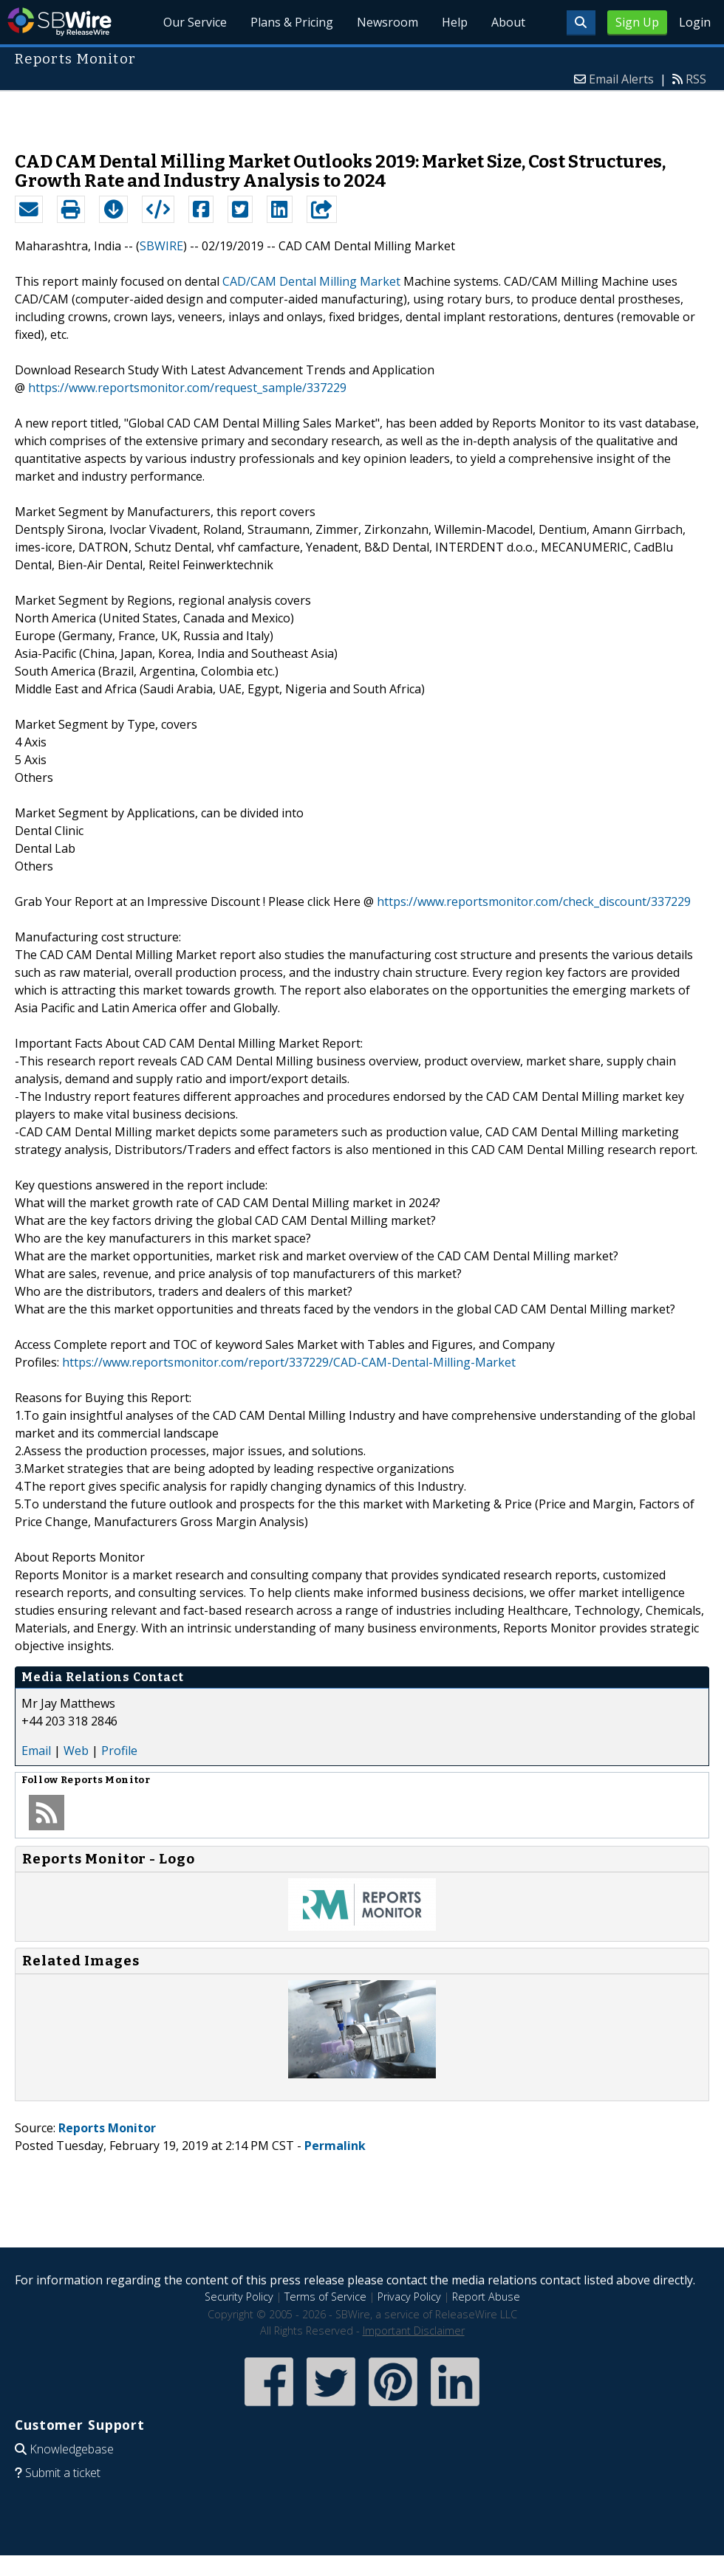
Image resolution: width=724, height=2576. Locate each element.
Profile (119, 1750)
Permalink (335, 2145)
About (508, 22)
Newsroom (387, 22)
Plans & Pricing (291, 22)
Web (76, 1750)
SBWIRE (161, 246)
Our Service (195, 22)
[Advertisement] (362, 114)
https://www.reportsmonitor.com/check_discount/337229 (534, 901)
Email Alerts (621, 79)
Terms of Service (325, 2297)
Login (695, 22)
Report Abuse (486, 2297)
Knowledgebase (72, 2449)
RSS (696, 79)
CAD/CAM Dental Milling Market (311, 281)
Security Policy (239, 2297)
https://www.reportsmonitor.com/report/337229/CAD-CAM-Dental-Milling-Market (289, 1362)
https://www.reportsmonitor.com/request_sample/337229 (187, 387)
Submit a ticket (62, 2473)
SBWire (59, 21)
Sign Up (637, 22)
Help (455, 22)
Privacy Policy (409, 2297)
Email (36, 1750)
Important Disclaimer (414, 2330)
